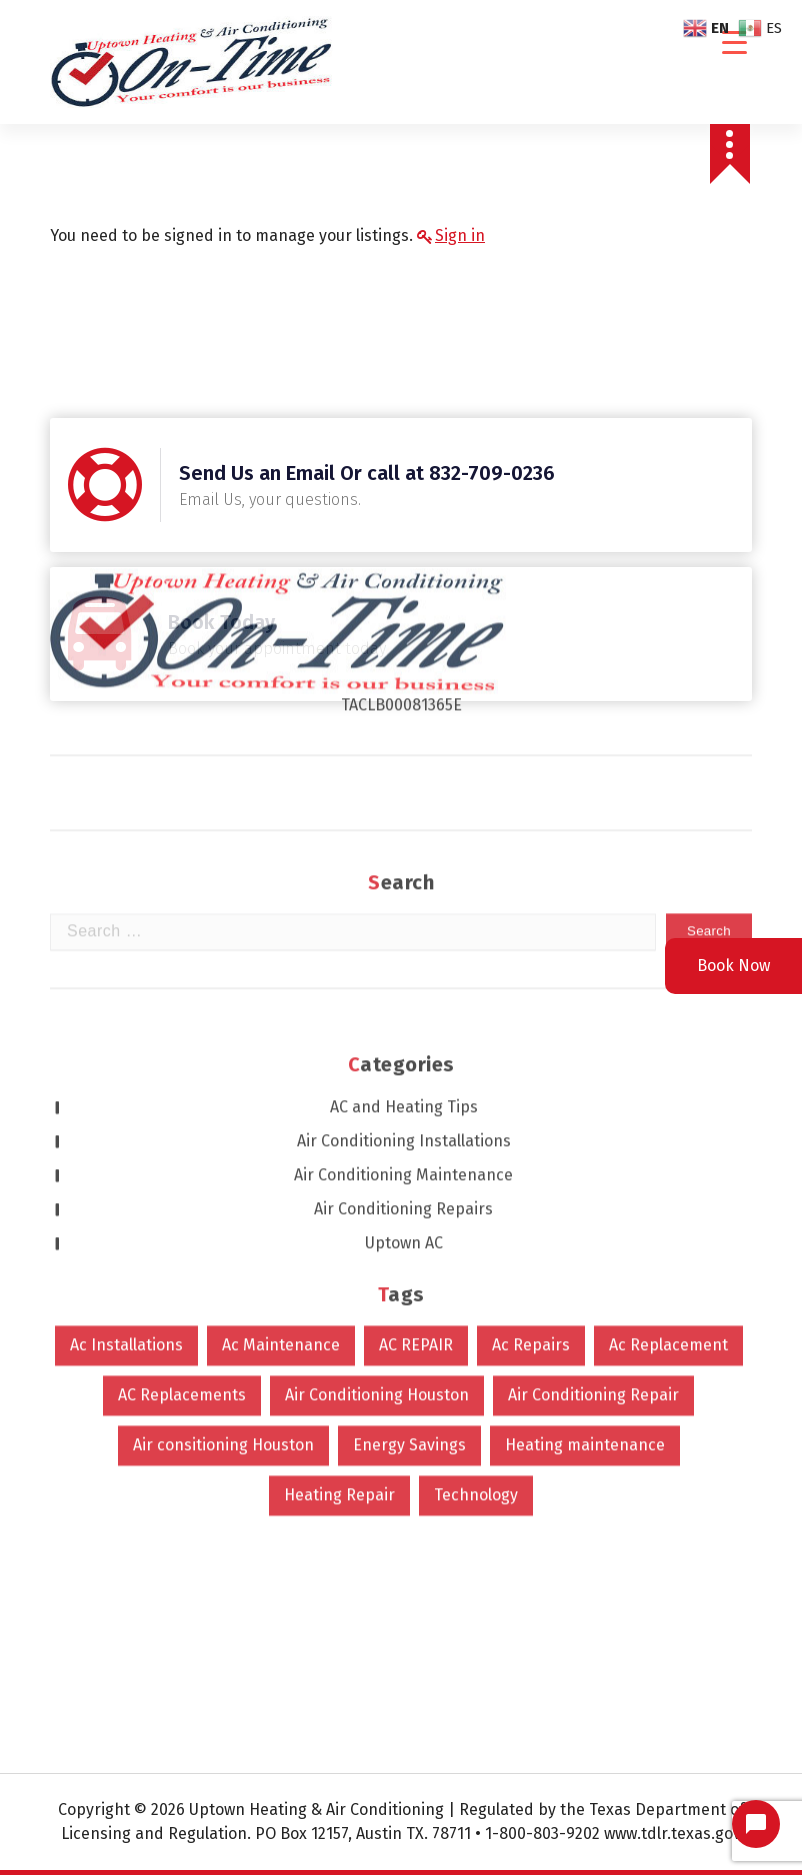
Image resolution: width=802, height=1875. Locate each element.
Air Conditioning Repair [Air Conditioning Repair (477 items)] (593, 1062)
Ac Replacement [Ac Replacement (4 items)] (668, 1012)
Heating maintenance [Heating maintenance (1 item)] (585, 1112)
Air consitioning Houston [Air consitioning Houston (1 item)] (223, 1112)
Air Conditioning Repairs (403, 876)
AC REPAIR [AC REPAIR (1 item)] (416, 1012)
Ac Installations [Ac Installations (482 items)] (126, 1012)
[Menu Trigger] (734, 42)
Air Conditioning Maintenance (403, 842)
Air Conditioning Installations (404, 808)
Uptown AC (404, 910)
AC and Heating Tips (404, 774)
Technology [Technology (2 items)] (476, 1162)
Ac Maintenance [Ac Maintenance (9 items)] (281, 1012)
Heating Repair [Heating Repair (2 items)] (339, 1162)
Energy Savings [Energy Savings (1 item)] (409, 1112)
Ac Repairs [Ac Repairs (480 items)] (531, 1012)
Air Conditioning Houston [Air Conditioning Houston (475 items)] (377, 1062)
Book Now (733, 965)
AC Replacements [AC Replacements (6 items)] (182, 1062)
